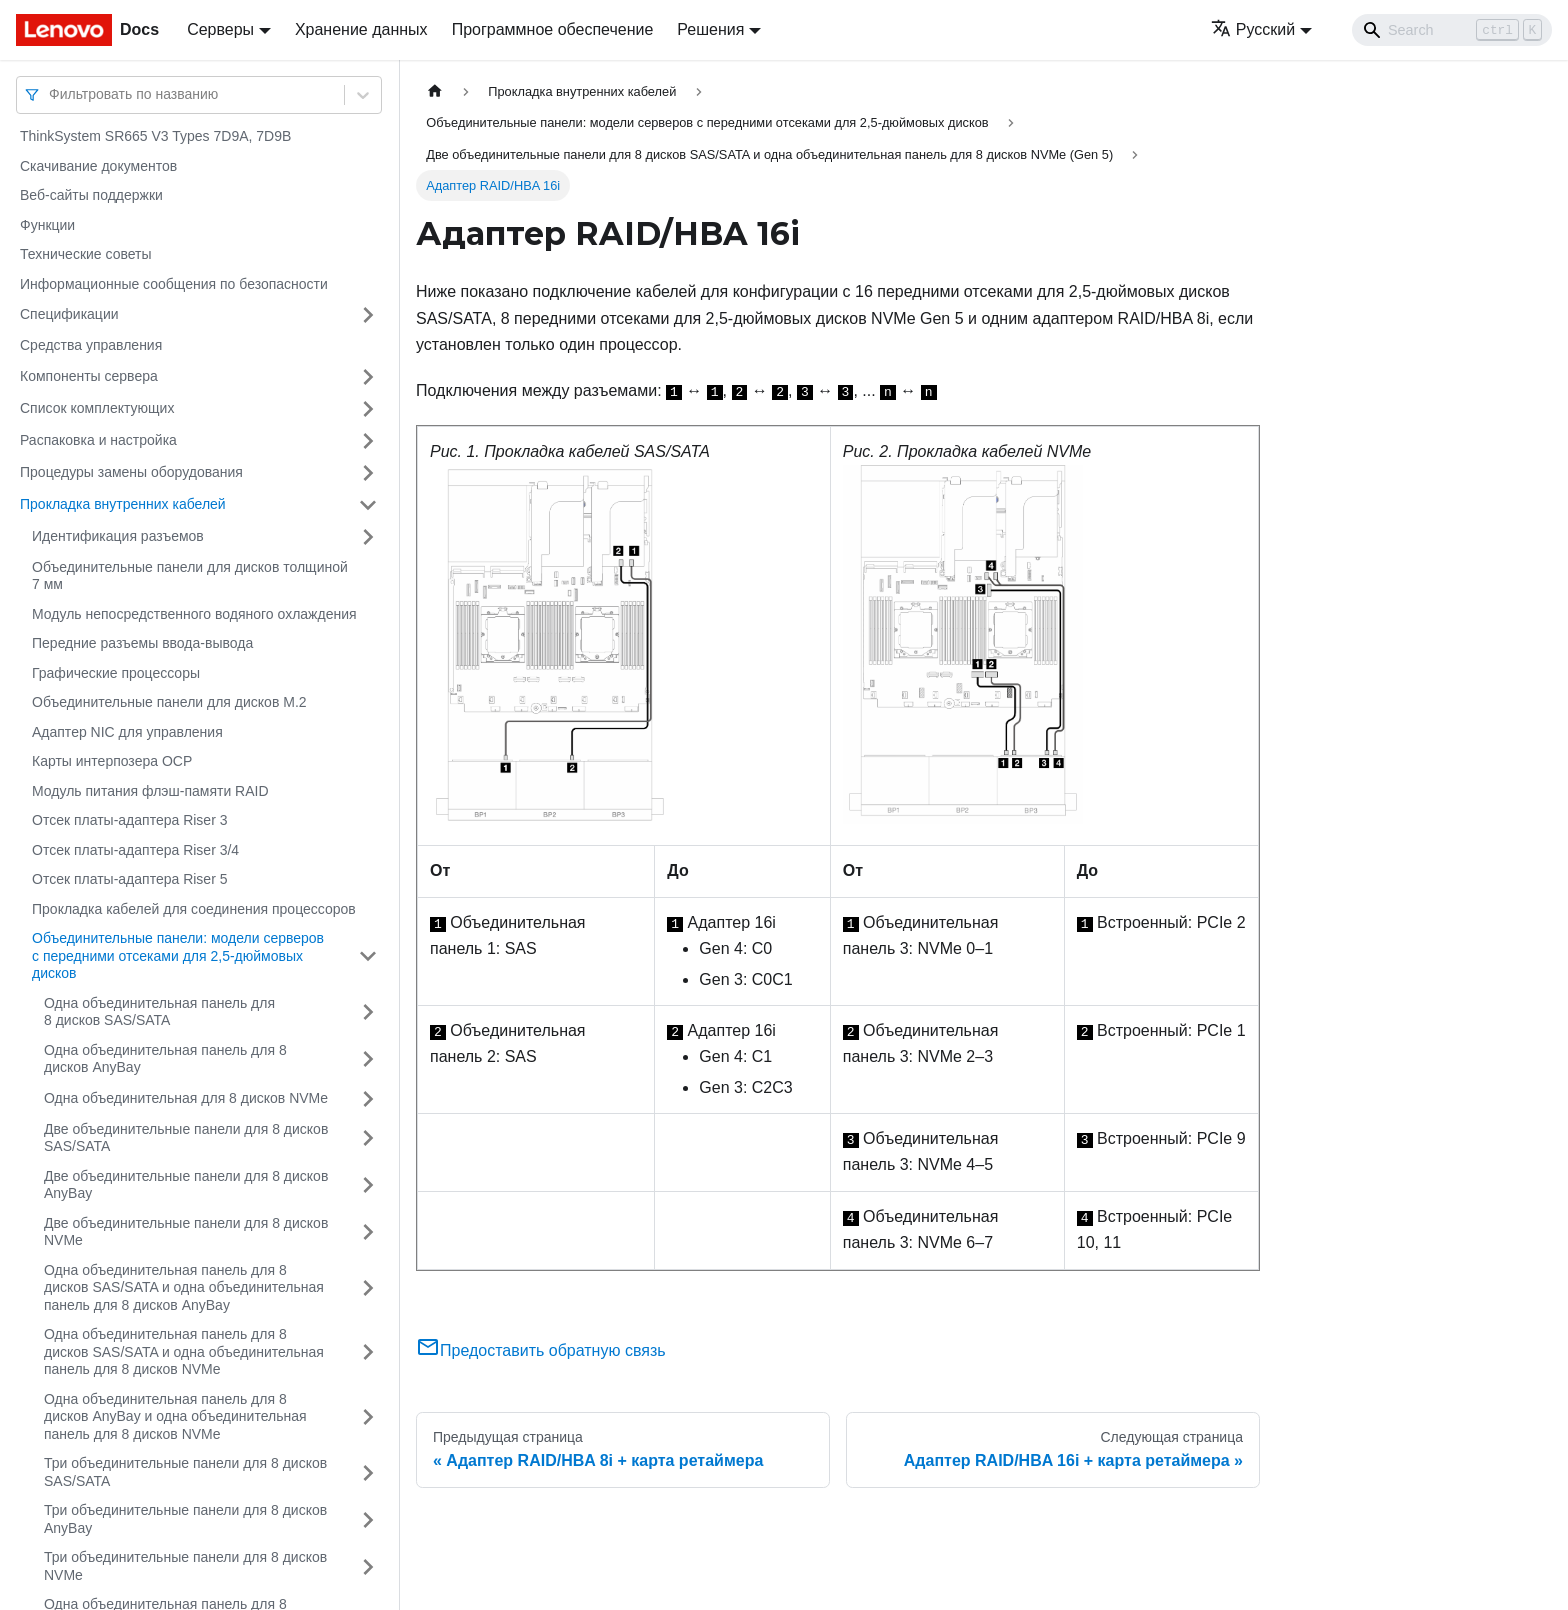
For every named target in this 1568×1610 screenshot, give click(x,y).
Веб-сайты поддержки (91, 195)
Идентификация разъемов (118, 536)
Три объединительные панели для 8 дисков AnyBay (185, 1519)
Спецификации (69, 314)
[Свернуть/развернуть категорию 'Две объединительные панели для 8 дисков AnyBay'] (368, 1185)
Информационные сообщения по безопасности (174, 284)
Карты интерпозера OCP (112, 761)
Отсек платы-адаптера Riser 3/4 (135, 850)
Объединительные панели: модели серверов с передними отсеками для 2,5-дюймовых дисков (178, 955)
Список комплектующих (97, 408)
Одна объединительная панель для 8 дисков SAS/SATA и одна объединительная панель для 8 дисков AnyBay (184, 1287)
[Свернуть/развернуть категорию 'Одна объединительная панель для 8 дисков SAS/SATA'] (368, 1012)
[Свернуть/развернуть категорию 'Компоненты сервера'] (368, 377)
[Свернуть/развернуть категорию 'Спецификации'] (368, 315)
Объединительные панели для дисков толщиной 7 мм (190, 576)
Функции (47, 225)
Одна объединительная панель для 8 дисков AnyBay (165, 1059)
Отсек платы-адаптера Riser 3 (129, 820)
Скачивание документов (98, 166)
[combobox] (51, 94)
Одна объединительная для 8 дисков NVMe (186, 1098)
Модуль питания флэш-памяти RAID (150, 791)
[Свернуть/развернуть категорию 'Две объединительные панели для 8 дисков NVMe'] (368, 1232)
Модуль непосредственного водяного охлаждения (194, 614)
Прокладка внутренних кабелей (123, 504)
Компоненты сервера (89, 376)
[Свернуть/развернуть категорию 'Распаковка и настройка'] (368, 441)
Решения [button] (710, 29)
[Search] (1452, 30)
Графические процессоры (116, 673)
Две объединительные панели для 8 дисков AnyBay (186, 1185)
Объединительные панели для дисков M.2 (169, 702)
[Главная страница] (435, 91)
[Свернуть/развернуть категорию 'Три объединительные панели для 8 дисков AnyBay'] (368, 1519)
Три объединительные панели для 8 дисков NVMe (185, 1566)
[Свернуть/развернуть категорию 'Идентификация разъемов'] (368, 537)
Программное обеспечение (553, 29)
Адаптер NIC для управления (127, 732)
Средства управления (91, 345)
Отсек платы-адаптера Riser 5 (129, 879)
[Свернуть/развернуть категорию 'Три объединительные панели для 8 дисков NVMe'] (368, 1566)
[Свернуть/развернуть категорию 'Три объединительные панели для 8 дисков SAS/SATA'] (368, 1472)
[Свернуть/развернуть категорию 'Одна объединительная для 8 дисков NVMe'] (368, 1099)
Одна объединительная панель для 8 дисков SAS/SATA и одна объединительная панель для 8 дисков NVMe (184, 1351)
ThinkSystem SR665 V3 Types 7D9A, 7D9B (155, 136)
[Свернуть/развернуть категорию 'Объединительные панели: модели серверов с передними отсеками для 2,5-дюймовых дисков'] (368, 956)
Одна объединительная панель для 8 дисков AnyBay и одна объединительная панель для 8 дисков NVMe (175, 1416)
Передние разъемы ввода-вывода (142, 643)
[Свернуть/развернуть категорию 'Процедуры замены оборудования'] (368, 473)
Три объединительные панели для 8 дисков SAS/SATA (185, 1472)
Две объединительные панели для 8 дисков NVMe (186, 1232)
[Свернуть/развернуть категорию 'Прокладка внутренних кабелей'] (368, 505)
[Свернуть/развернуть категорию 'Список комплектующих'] (368, 409)
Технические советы (86, 254)
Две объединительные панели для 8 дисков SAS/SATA (186, 1138)
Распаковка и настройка (98, 440)
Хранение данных (361, 29)
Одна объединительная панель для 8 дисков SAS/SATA (159, 1012)
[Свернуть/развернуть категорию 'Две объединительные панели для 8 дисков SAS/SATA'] (368, 1138)
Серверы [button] (220, 29)
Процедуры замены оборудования (131, 472)
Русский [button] (1253, 29)
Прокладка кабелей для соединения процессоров (194, 909)
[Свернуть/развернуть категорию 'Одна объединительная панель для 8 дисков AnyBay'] (368, 1059)
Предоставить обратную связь (541, 1350)
